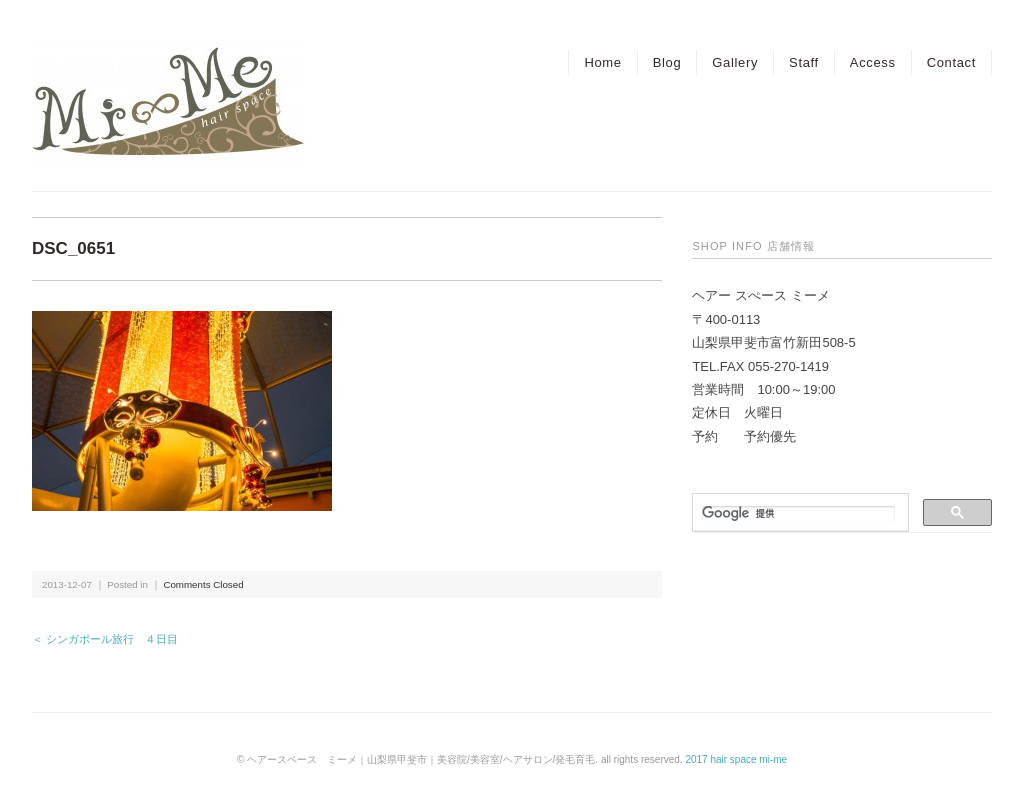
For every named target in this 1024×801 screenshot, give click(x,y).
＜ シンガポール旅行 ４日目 (105, 639)
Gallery (735, 62)
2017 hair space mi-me (736, 759)
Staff (804, 62)
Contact (951, 62)
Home (602, 62)
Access (873, 62)
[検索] (798, 513)
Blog (667, 62)
